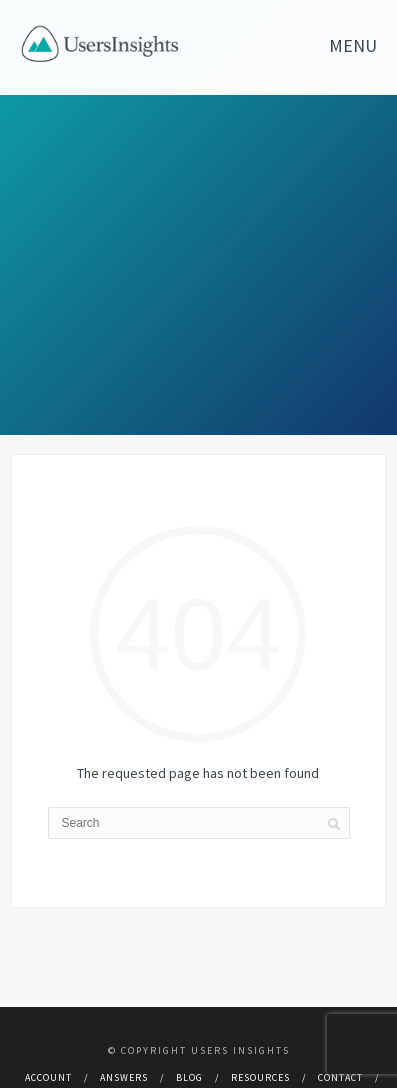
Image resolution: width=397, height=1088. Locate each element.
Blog (189, 1077)
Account (48, 1077)
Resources (260, 1077)
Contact (340, 1077)
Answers (124, 1077)
